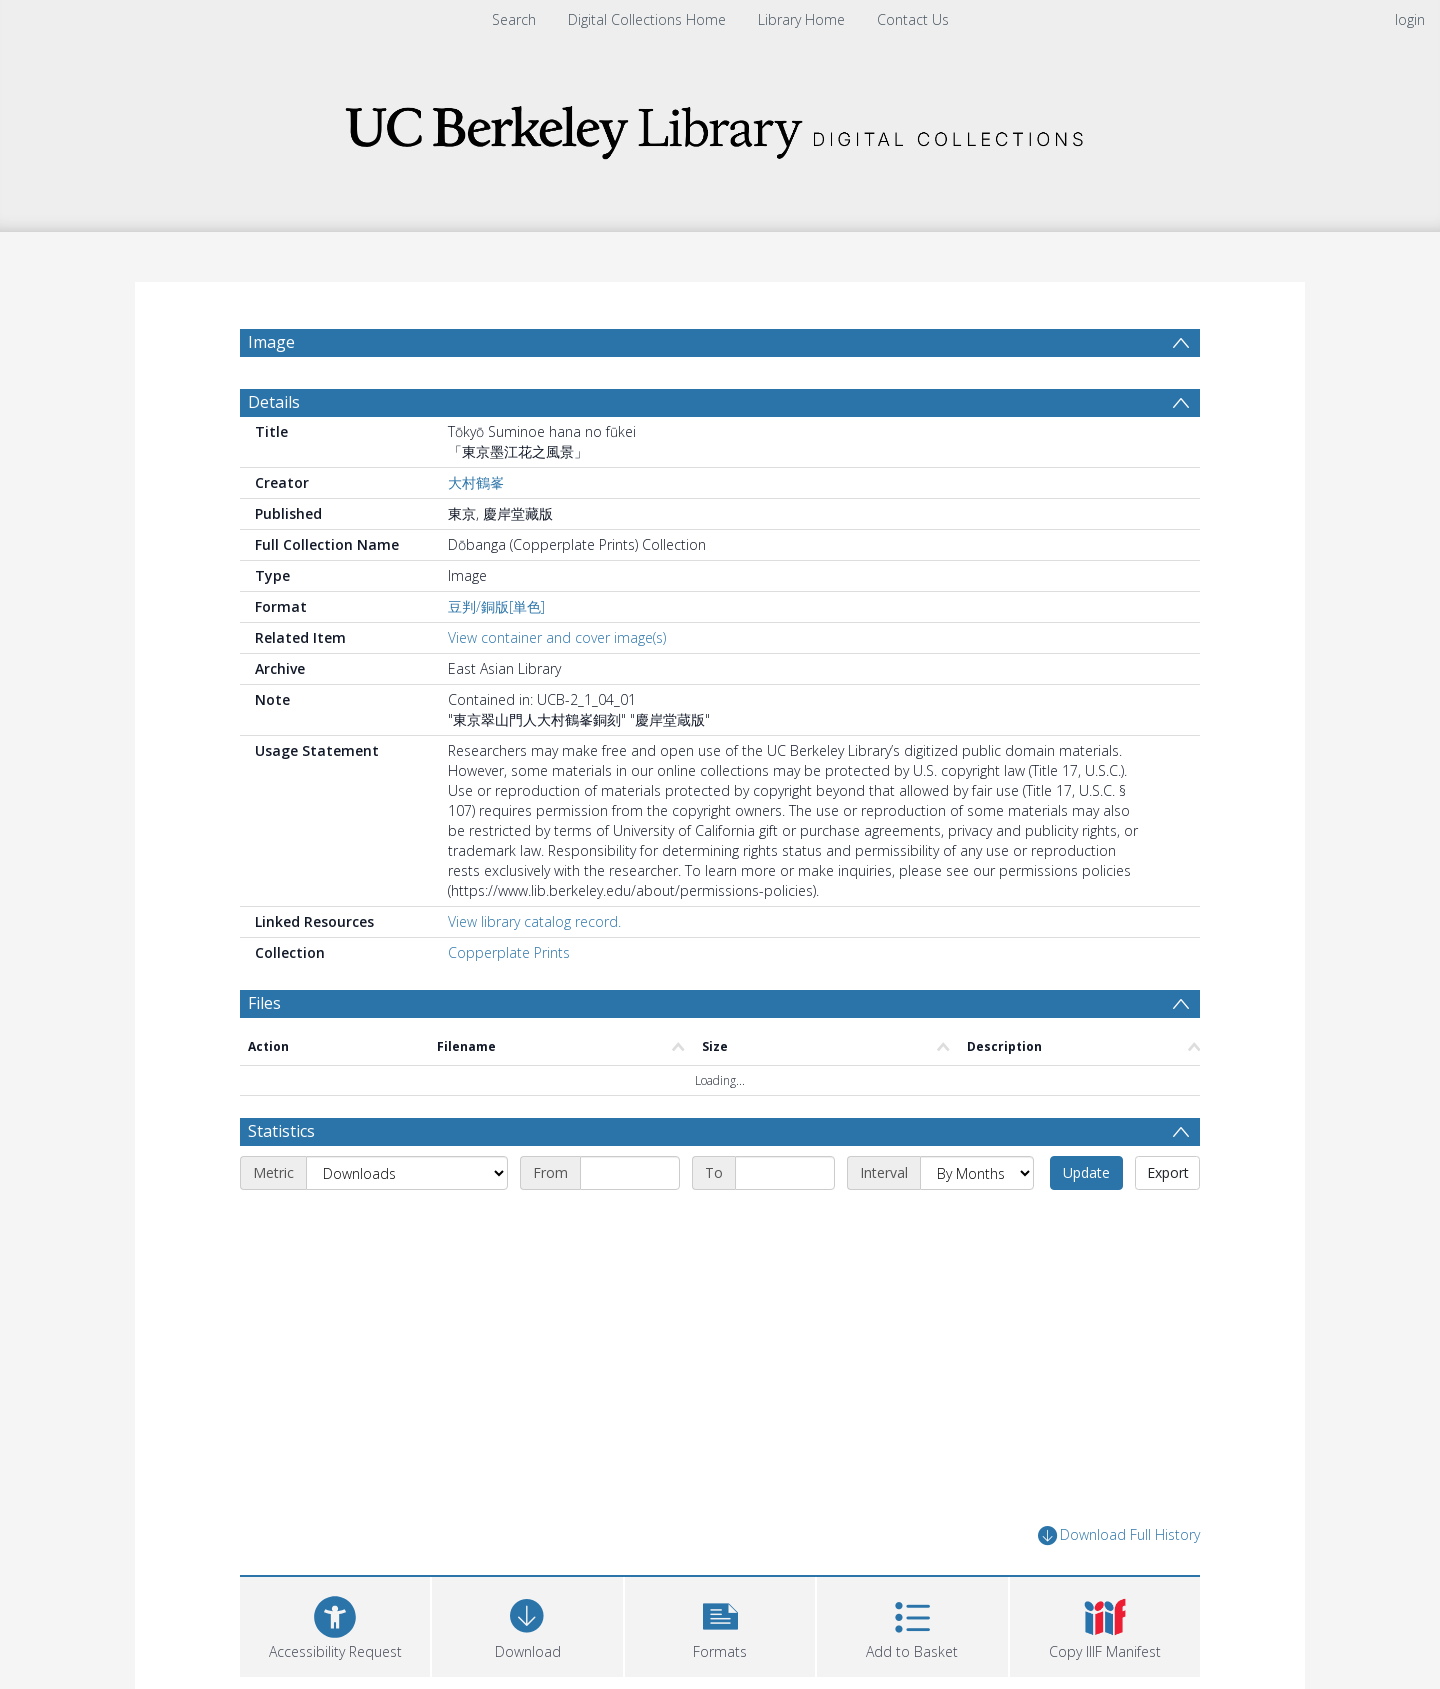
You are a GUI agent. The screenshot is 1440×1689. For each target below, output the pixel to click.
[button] (720, 1624)
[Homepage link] (720, 126)
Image (271, 342)
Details (274, 402)
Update (1086, 1172)
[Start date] (630, 1173)
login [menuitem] (1410, 19)
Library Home (801, 19)
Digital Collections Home (647, 19)
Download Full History (1119, 1535)
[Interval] (977, 1173)
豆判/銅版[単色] (496, 606)
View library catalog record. (534, 921)
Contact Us (913, 19)
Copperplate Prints (509, 952)
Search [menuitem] (514, 19)
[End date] (785, 1173)
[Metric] (407, 1173)
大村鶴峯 (476, 482)
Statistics (281, 1131)
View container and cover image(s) (557, 637)
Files (264, 1003)
